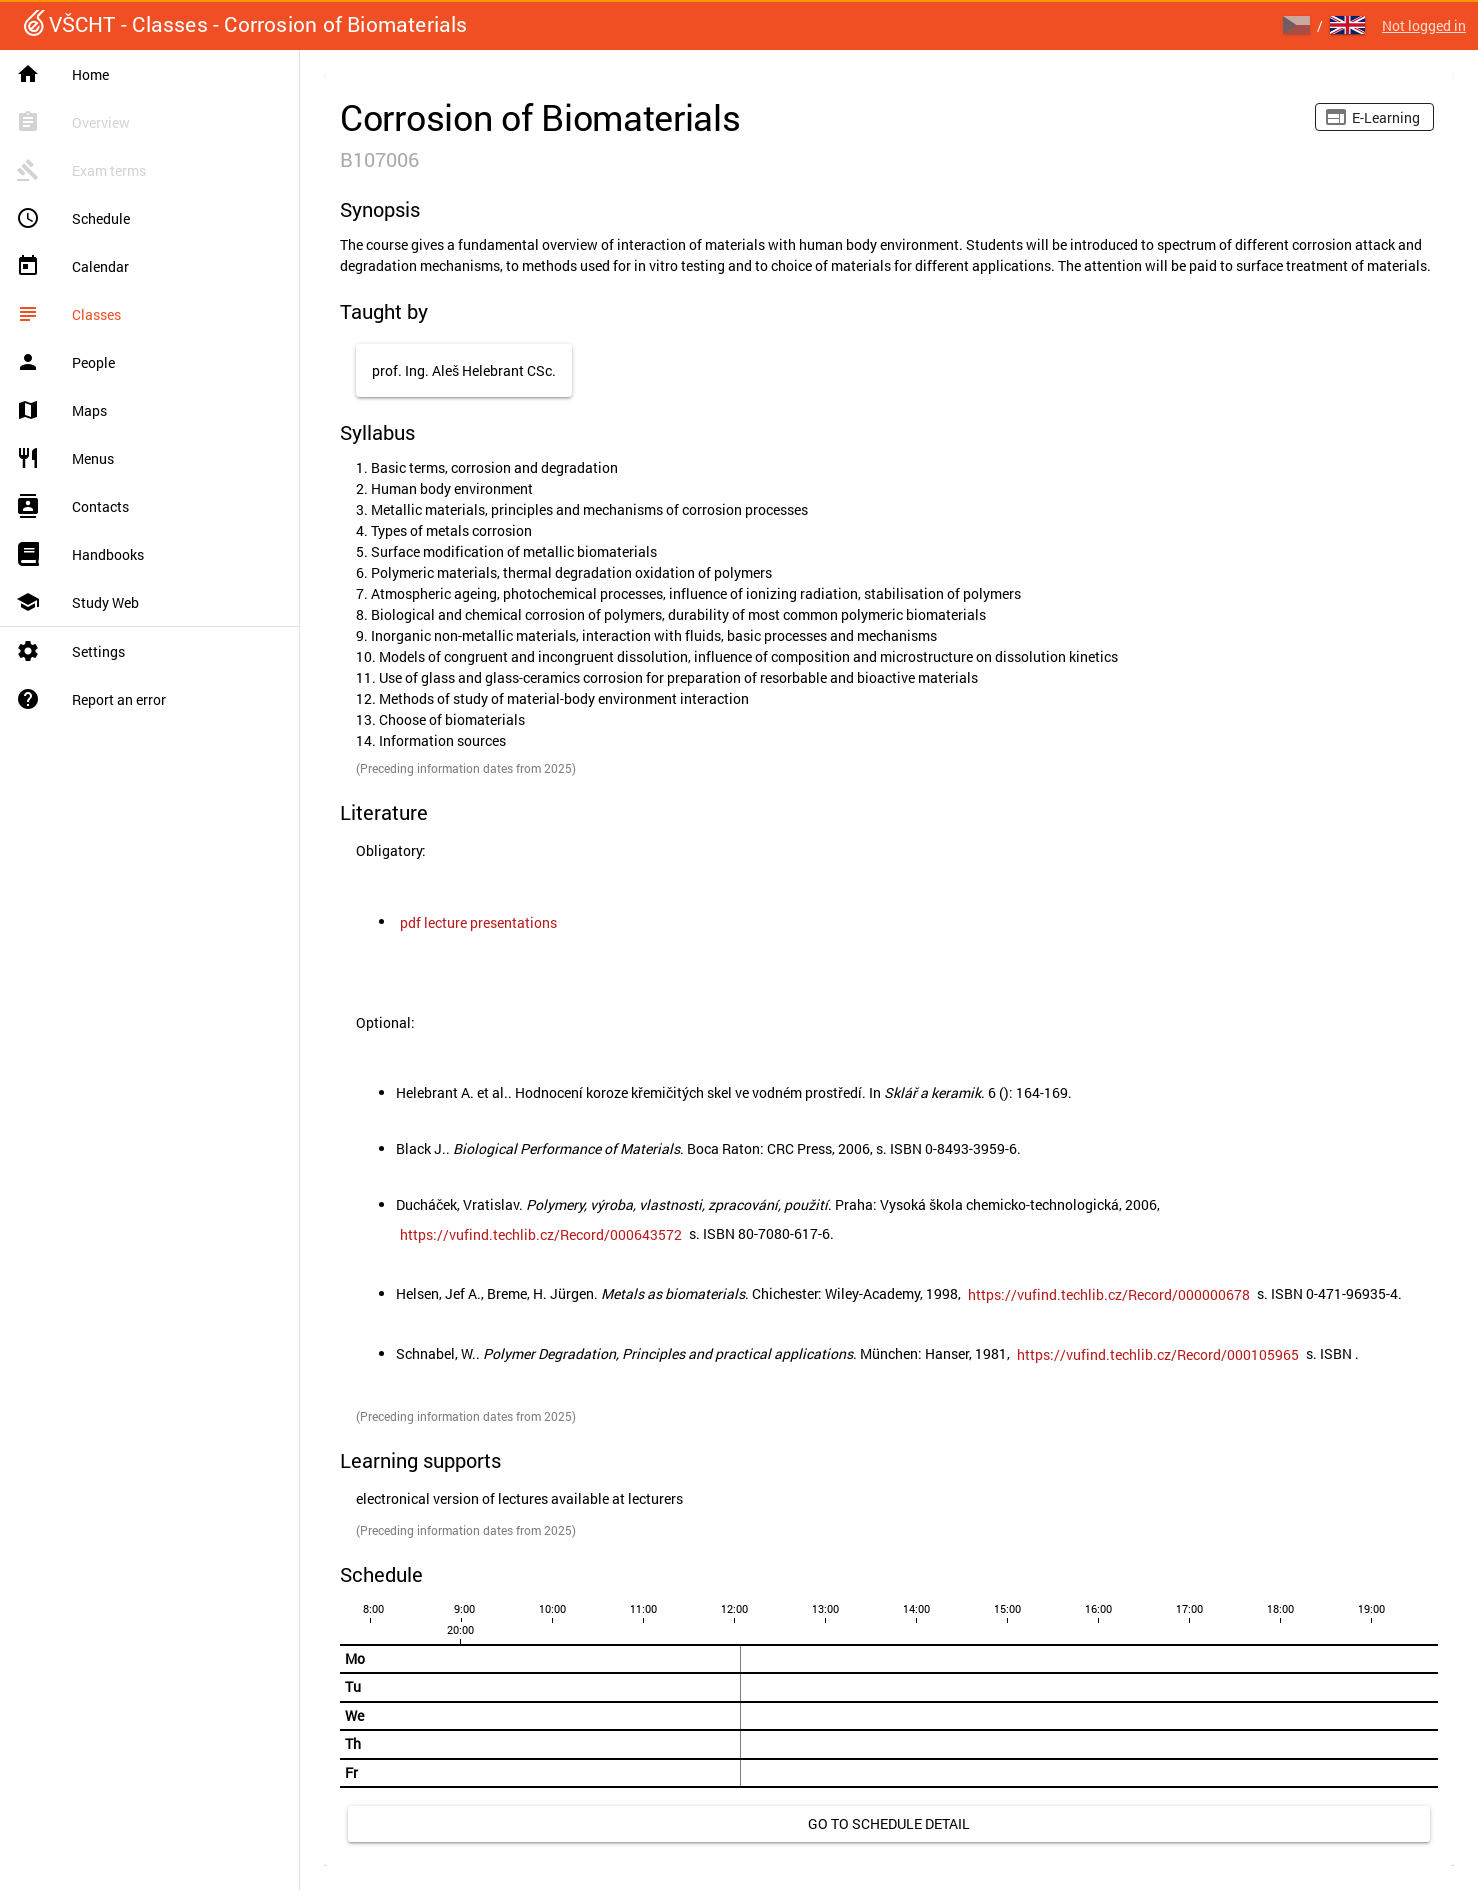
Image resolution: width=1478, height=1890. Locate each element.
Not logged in (1424, 25)
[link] (478, 923)
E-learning (1386, 117)
